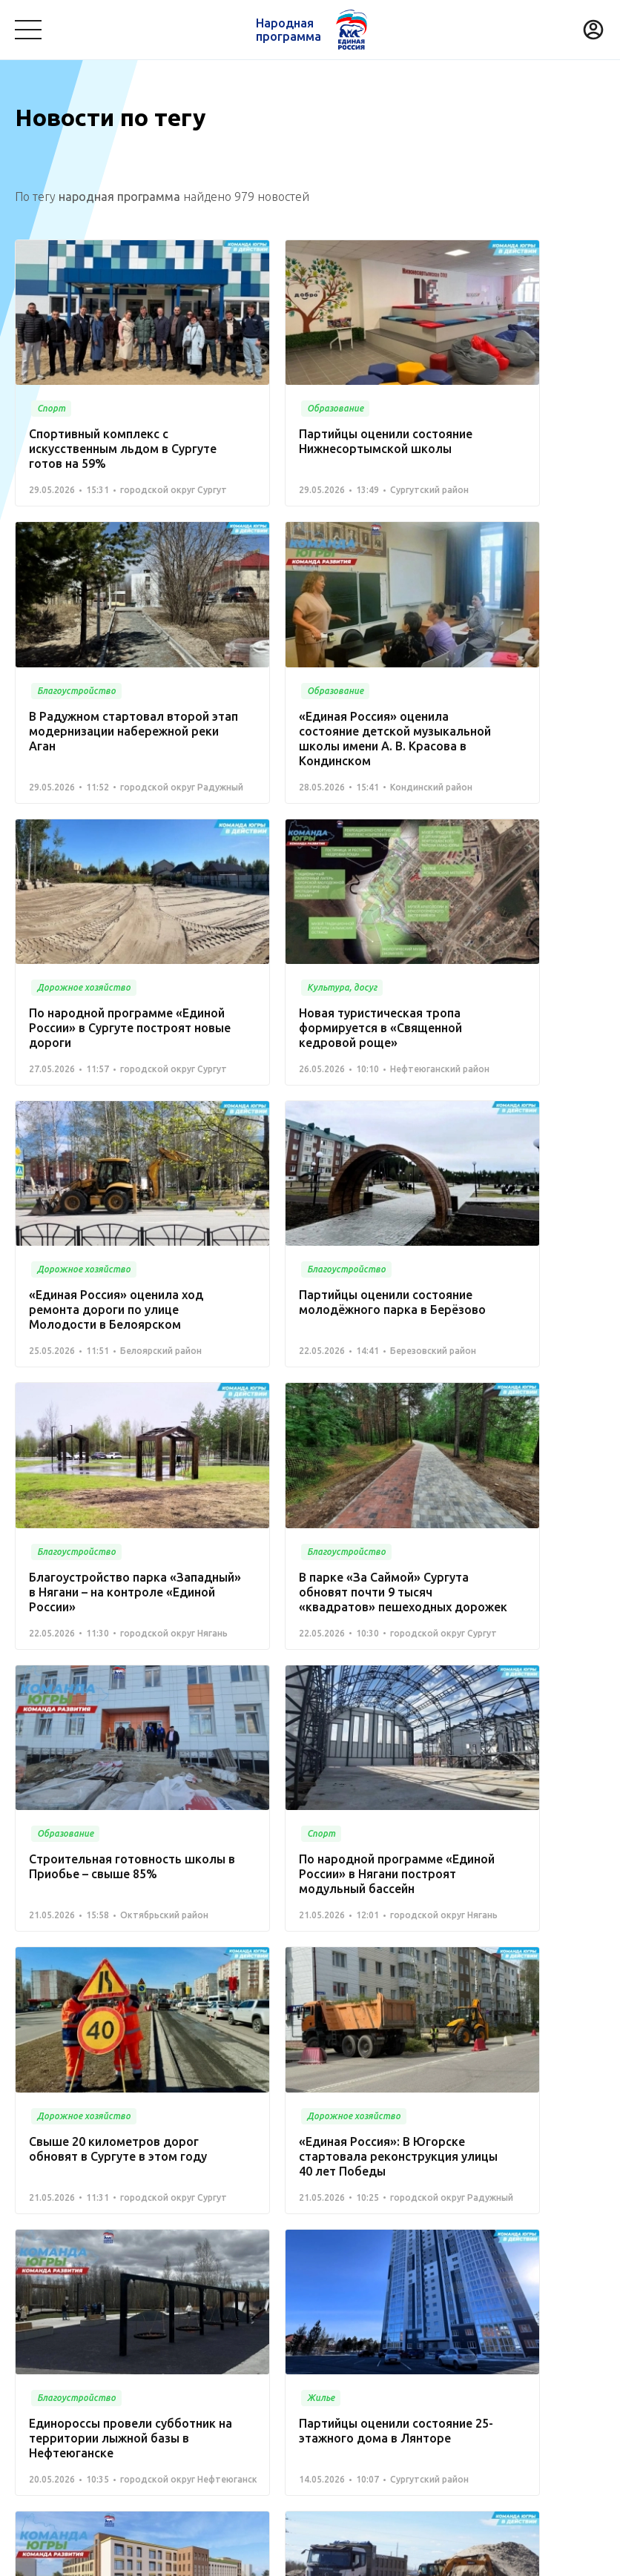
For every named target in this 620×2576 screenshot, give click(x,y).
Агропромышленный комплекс (94, 2388)
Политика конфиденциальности (305, 2558)
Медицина (146, 2305)
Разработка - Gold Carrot (546, 2558)
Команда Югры (182, 2266)
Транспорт (458, 2305)
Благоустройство (59, 2305)
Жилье (332, 2365)
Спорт (30, 2365)
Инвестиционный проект (429, 2365)
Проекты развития (69, 2266)
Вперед (345, 2144)
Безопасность (51, 2328)
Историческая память (244, 2365)
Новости (266, 2266)
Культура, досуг (228, 2305)
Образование (535, 2305)
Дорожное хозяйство (117, 2365)
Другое (206, 2388)
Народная (287, 29)
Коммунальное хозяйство (349, 2305)
